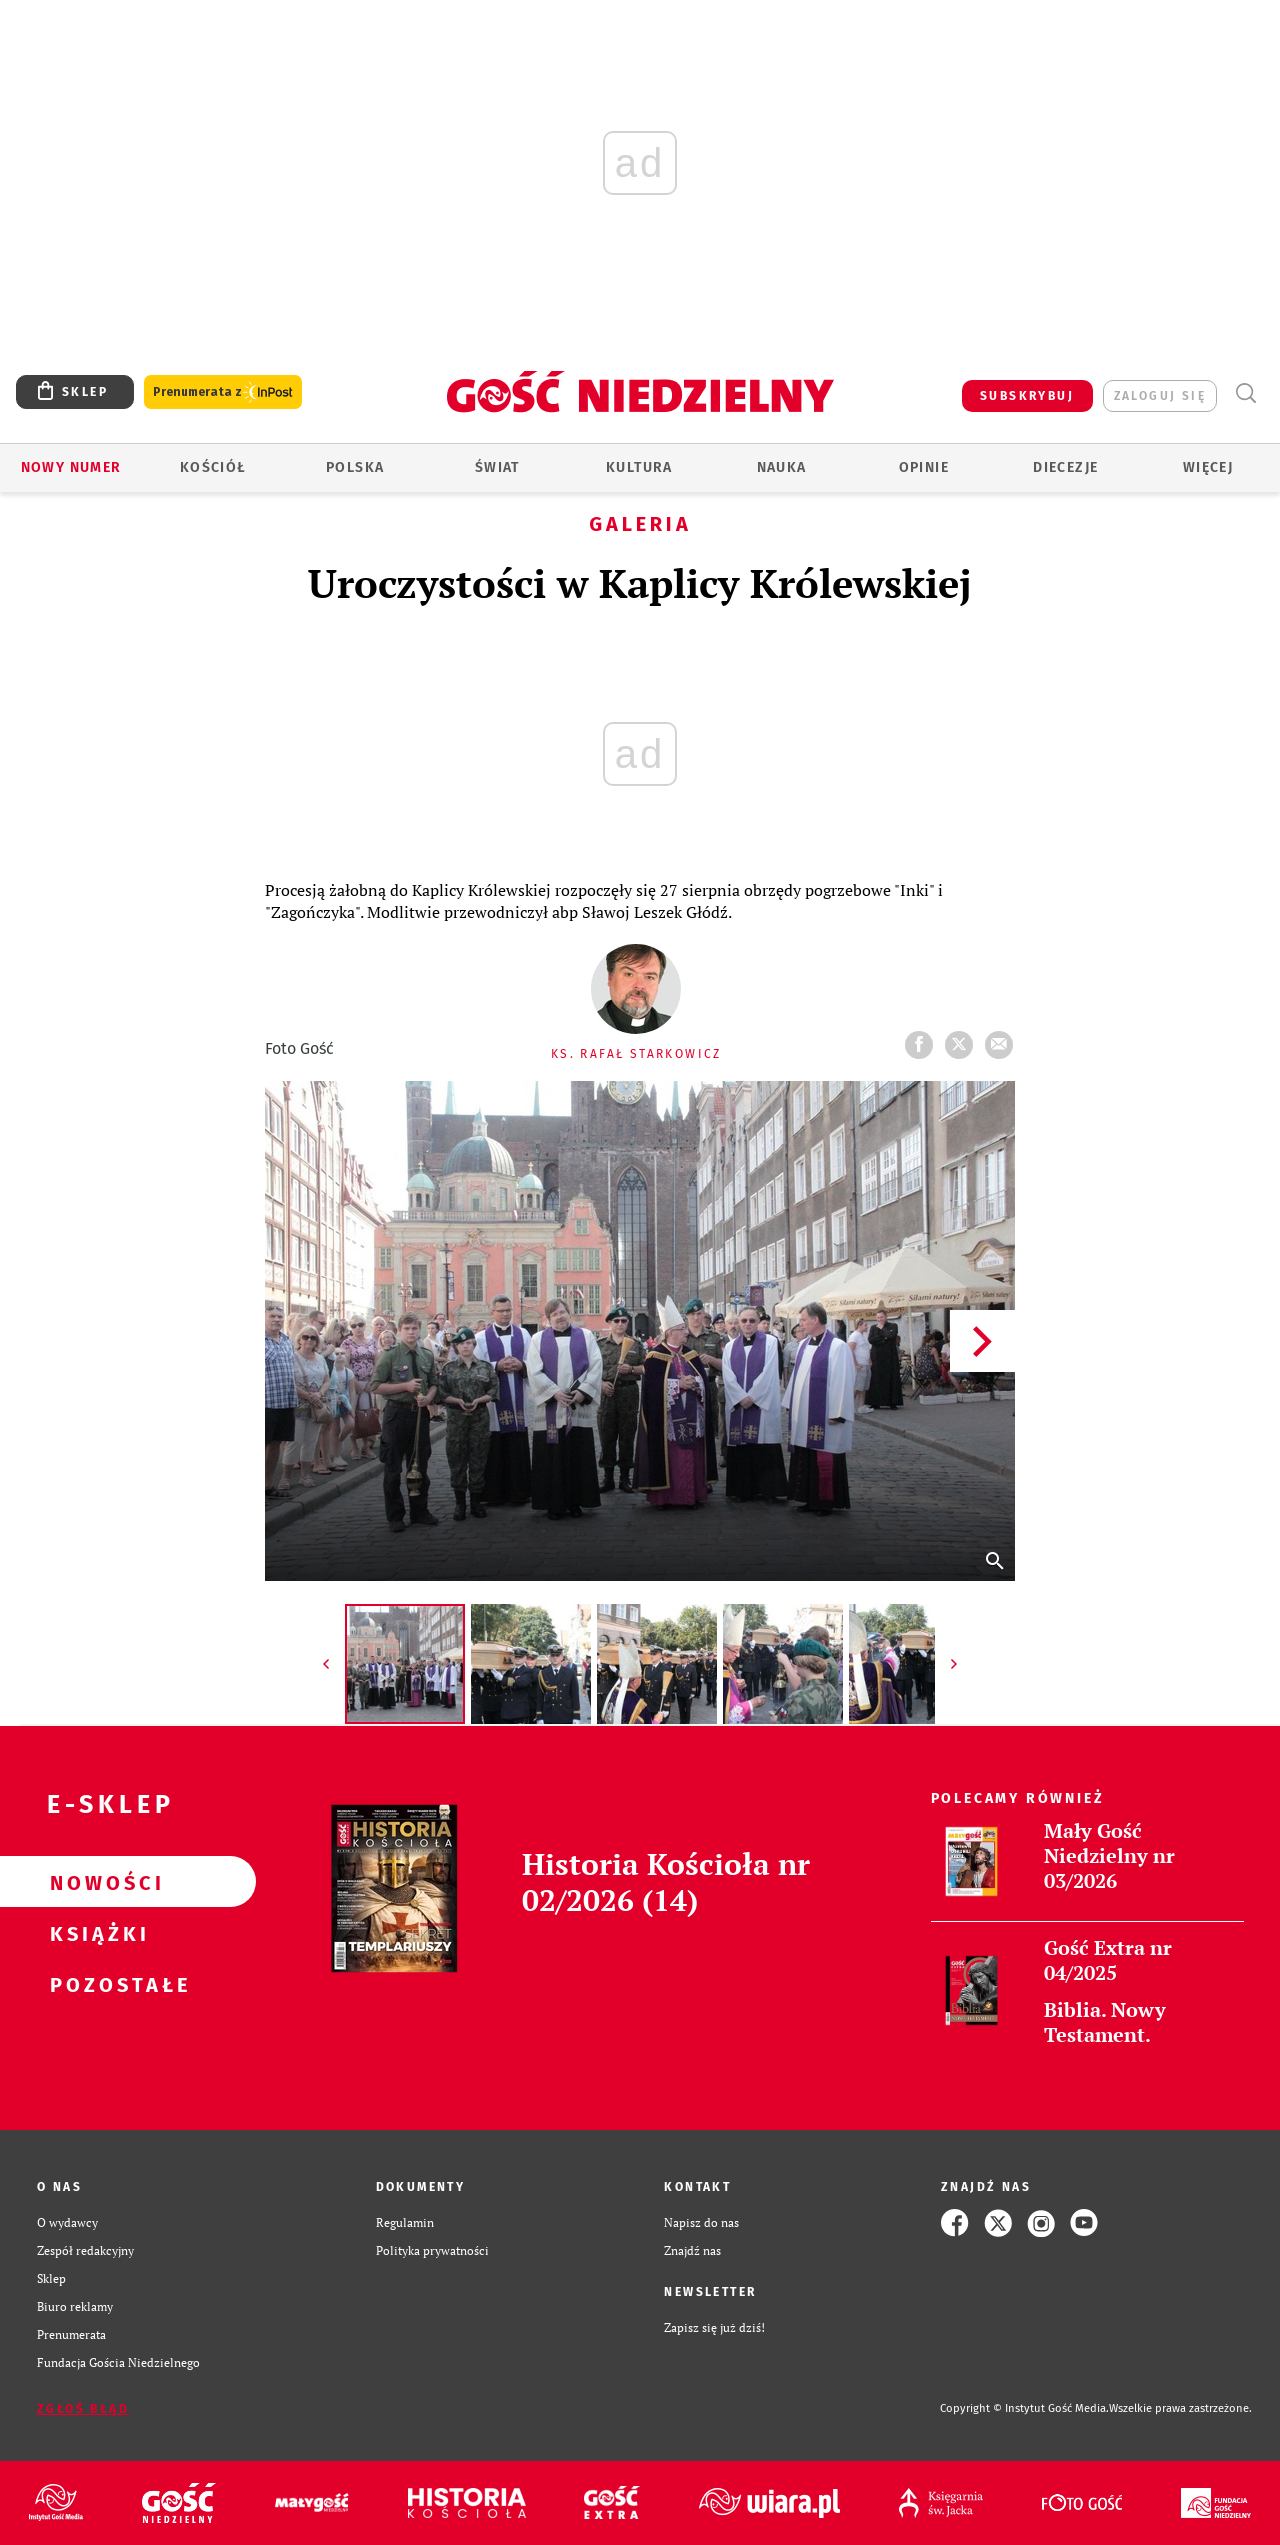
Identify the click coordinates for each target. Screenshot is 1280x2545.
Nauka (782, 467)
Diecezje (1065, 467)
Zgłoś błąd (83, 2409)
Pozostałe (96, 1984)
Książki (96, 1933)
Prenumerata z (223, 392)
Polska (355, 467)
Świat (497, 467)
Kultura (639, 467)
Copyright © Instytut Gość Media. (1024, 2408)
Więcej (1208, 467)
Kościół (213, 467)
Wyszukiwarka (1245, 393)
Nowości (96, 1882)
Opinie (924, 467)
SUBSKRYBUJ (1027, 396)
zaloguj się (1160, 396)
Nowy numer (71, 467)
